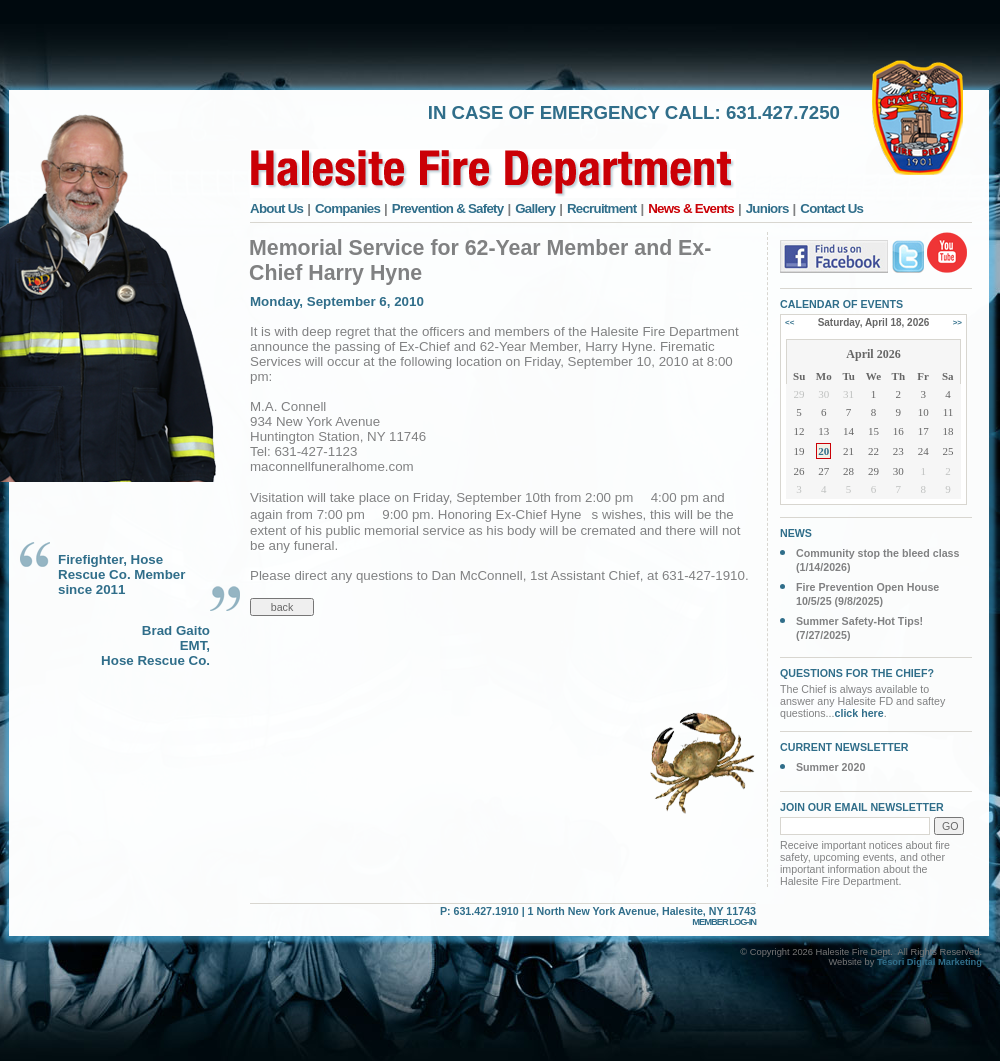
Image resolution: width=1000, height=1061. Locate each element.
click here (859, 713)
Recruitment (602, 208)
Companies (347, 208)
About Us (276, 208)
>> (957, 322)
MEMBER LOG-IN (724, 922)
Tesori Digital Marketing (929, 962)
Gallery (535, 208)
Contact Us (831, 208)
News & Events (691, 208)
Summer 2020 (830, 767)
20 (823, 451)
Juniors (767, 208)
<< (789, 322)
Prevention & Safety (448, 208)
